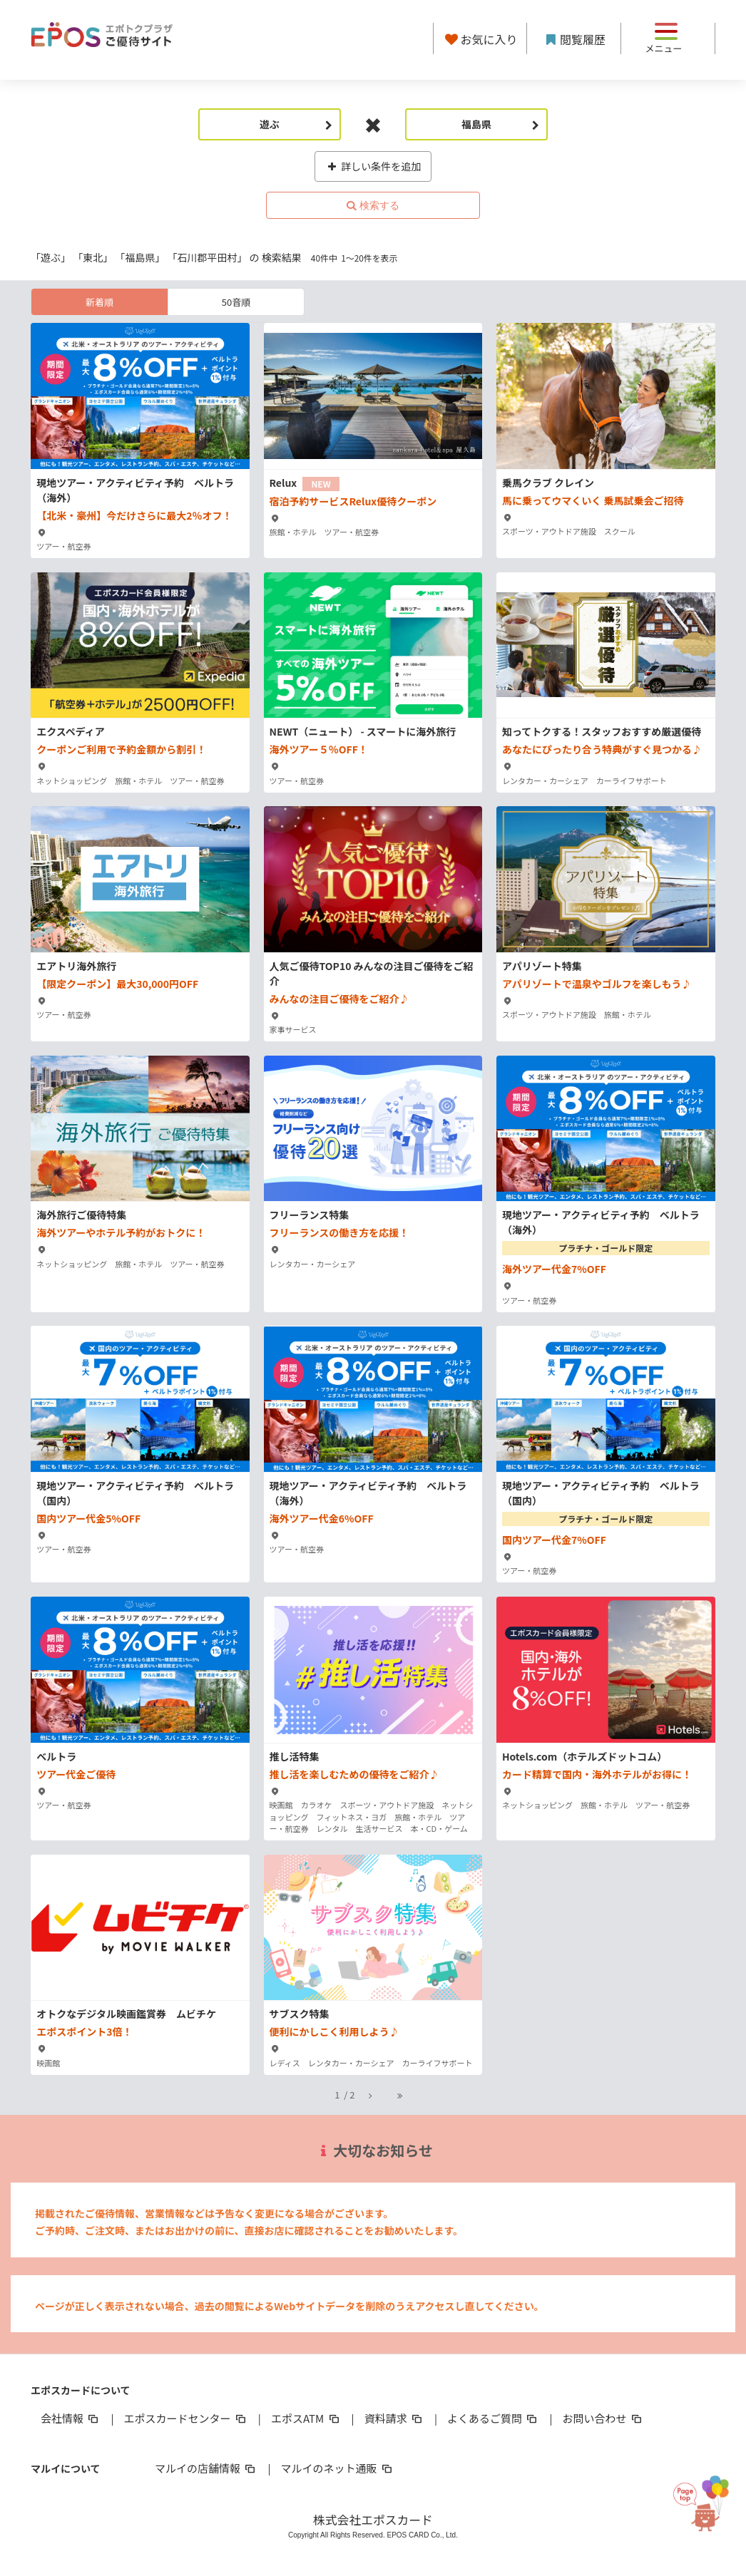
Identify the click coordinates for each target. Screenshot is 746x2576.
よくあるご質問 (493, 2418)
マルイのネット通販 (337, 2468)
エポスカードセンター (185, 2418)
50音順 (236, 302)
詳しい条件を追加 (373, 166)
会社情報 (71, 2418)
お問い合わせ (603, 2418)
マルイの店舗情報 (206, 2468)
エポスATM (306, 2418)
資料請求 (394, 2418)
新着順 (99, 302)
